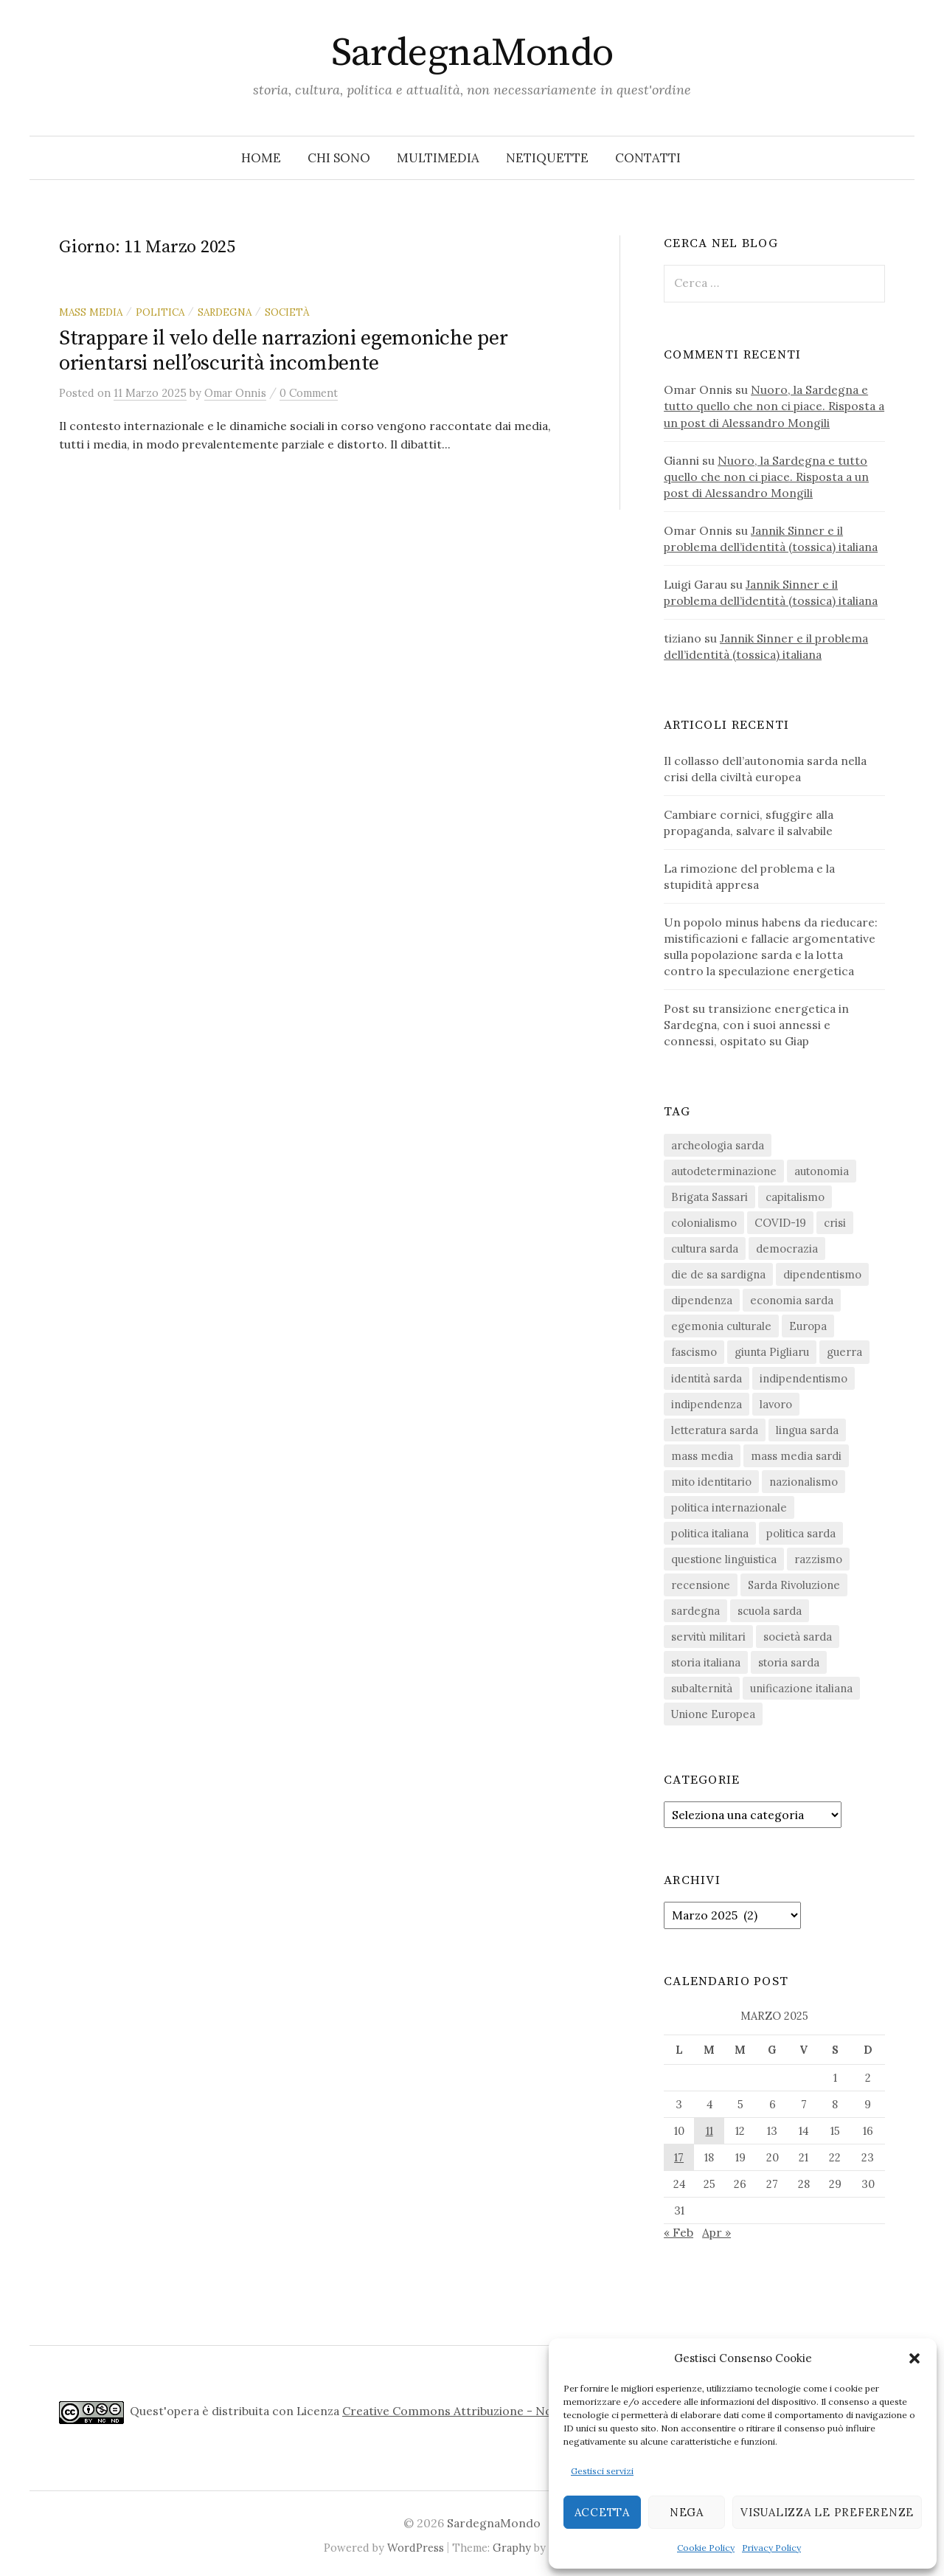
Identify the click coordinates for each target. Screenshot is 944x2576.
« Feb (678, 2232)
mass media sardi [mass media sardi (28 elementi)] (796, 1456)
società (287, 312)
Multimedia (438, 158)
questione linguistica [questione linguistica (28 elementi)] (724, 1559)
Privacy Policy (771, 2547)
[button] (914, 2358)
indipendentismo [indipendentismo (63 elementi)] (803, 1378)
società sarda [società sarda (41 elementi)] (797, 1637)
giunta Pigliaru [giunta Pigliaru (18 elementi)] (772, 1352)
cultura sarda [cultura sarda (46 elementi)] (704, 1249)
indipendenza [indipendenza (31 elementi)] (706, 1404)
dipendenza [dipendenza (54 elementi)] (701, 1300)
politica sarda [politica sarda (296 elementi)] (801, 1533)
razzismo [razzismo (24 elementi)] (818, 1559)
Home (261, 158)
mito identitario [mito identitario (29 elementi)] (711, 1482)
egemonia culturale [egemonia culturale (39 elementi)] (721, 1326)
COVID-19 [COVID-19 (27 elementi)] (780, 1223)
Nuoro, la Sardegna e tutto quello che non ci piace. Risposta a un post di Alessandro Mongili (774, 405)
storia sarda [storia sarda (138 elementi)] (788, 1662)
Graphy (512, 2548)
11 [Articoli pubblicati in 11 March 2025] (709, 2131)
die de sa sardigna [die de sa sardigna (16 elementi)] (718, 1274)
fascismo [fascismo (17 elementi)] (694, 1352)
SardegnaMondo (472, 53)
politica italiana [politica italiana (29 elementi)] (710, 1533)
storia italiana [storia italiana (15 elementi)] (705, 1662)
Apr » (716, 2232)
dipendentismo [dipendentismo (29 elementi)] (822, 1274)
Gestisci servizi (602, 2470)
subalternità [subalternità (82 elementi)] (701, 1688)
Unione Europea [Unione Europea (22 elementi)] (713, 1714)
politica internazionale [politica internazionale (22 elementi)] (729, 1507)
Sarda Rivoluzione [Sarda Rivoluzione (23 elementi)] (794, 1585)
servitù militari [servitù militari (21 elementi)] (708, 1637)
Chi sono (339, 158)
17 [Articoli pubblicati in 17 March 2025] (679, 2157)
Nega (687, 2512)
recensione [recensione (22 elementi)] (700, 1585)
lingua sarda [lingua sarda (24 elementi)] (807, 1430)
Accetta (602, 2512)
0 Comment (309, 393)
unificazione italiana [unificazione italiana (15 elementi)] (801, 1688)
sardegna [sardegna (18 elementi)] (695, 1611)
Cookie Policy (706, 2547)
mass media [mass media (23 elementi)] (702, 1456)
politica (160, 312)
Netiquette (547, 158)
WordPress (415, 2548)
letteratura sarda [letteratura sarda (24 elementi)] (714, 1430)
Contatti (648, 158)
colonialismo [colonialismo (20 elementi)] (704, 1223)
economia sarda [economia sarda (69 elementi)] (791, 1300)
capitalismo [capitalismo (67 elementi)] (795, 1197)
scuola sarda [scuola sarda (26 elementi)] (770, 1611)
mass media (90, 312)
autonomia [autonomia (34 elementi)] (821, 1171)
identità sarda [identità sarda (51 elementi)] (706, 1378)
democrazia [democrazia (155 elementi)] (787, 1249)
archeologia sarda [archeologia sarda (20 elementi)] (717, 1145)
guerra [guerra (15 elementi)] (844, 1352)
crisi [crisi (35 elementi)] (835, 1223)
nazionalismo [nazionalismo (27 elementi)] (803, 1482)
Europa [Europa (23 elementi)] (808, 1326)
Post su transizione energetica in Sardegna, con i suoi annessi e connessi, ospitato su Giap (756, 1024)
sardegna (224, 312)
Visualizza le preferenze (827, 2512)
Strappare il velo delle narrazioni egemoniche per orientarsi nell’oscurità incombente (283, 350)
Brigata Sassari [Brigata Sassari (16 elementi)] (709, 1197)
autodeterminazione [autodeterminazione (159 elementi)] (724, 1171)
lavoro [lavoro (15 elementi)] (776, 1404)
